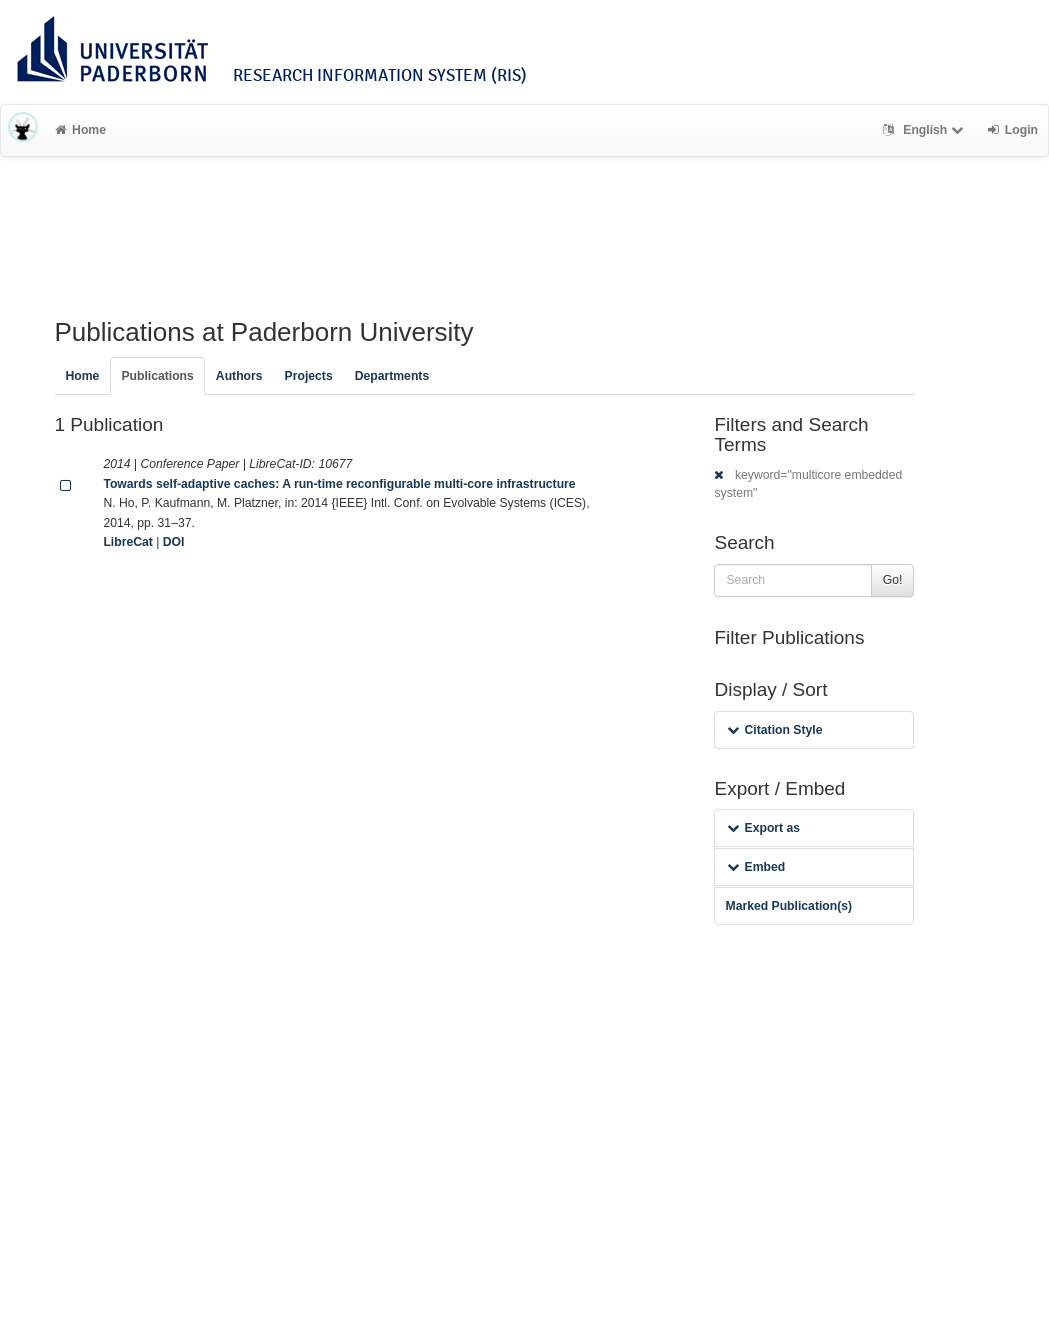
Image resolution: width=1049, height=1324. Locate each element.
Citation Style (774, 730)
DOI (174, 542)
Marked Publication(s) (788, 906)
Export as (763, 828)
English (925, 130)
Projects (309, 376)
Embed (756, 867)
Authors (239, 376)
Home (80, 130)
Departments (392, 376)
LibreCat (127, 542)
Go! (893, 580)
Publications (157, 376)
